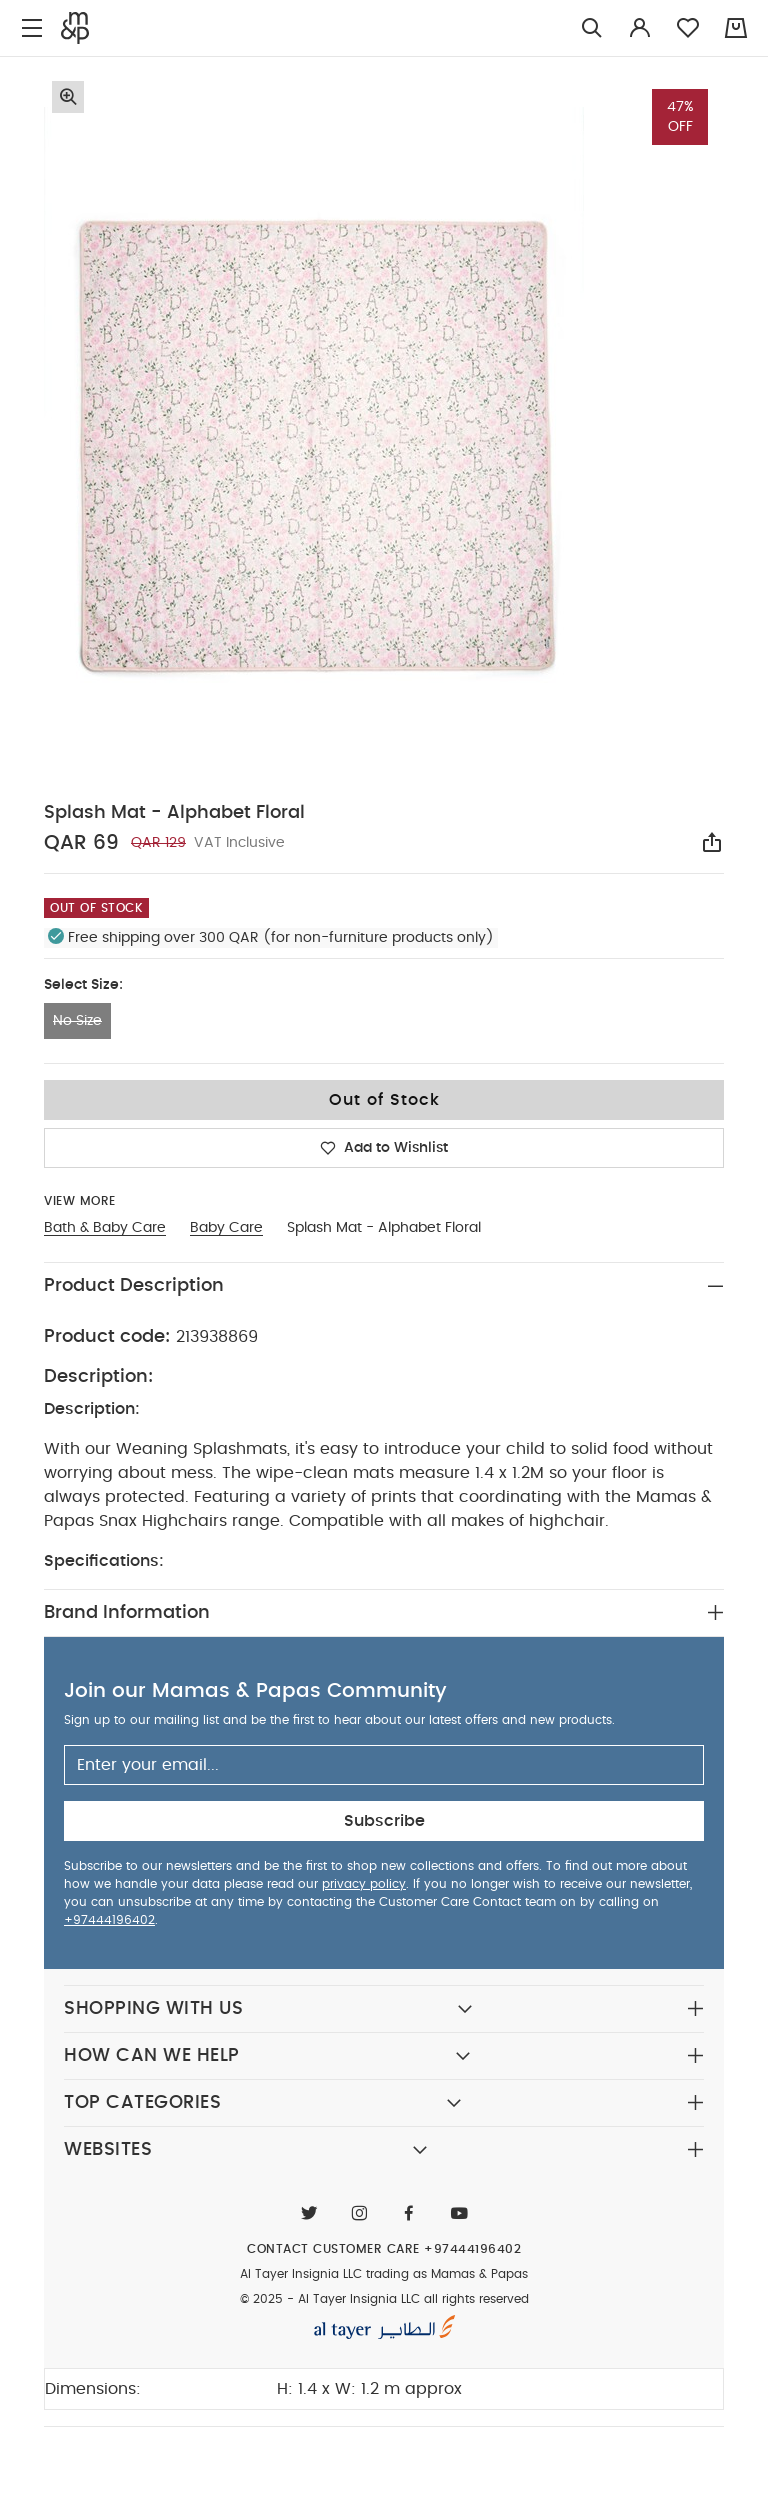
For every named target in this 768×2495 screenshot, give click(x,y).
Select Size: (83, 985)
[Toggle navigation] (32, 28)
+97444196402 (109, 1920)
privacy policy (364, 1884)
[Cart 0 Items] (736, 28)
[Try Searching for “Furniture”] (592, 28)
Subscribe (384, 1821)
